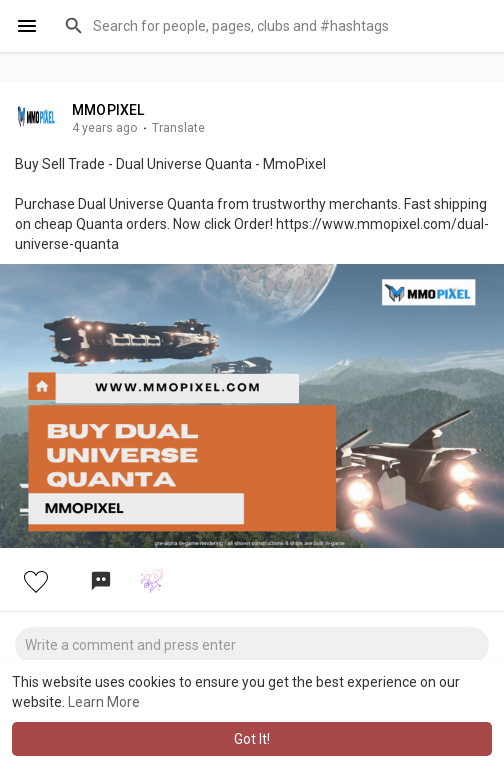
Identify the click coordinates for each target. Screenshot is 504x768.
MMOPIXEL (108, 110)
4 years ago (105, 128)
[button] (271, 26)
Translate (178, 128)
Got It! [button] (252, 739)
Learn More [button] (104, 702)
